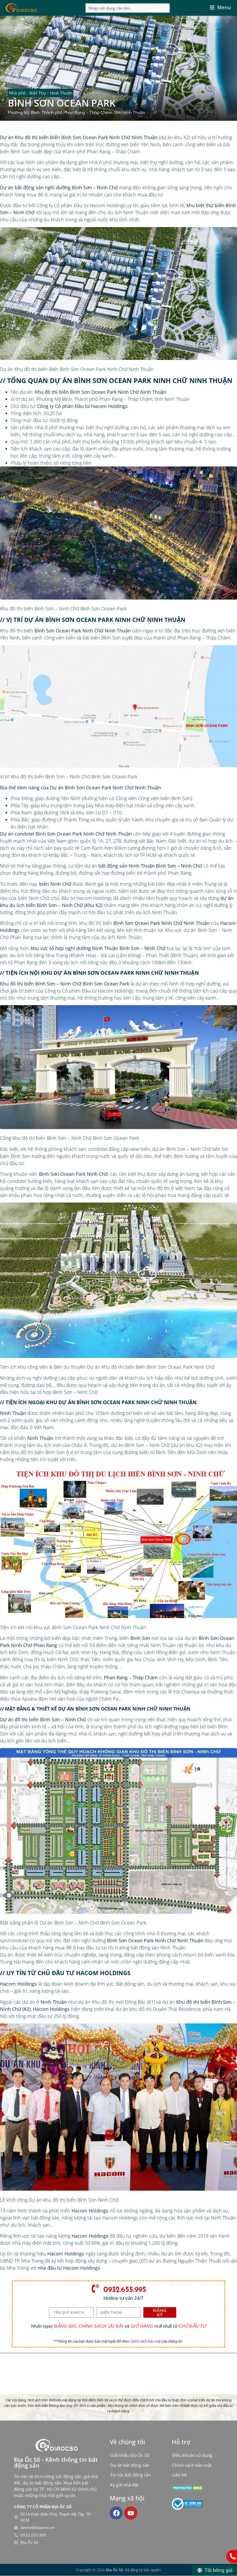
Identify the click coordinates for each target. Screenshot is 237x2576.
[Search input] (127, 8)
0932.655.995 (124, 2289)
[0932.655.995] (95, 2288)
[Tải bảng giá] (214, 2570)
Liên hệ (179, 2475)
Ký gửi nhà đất (124, 2485)
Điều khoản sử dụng (192, 2455)
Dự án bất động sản (129, 2465)
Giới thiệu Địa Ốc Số (129, 2455)
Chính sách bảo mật (145, 2341)
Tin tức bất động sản (130, 2475)
